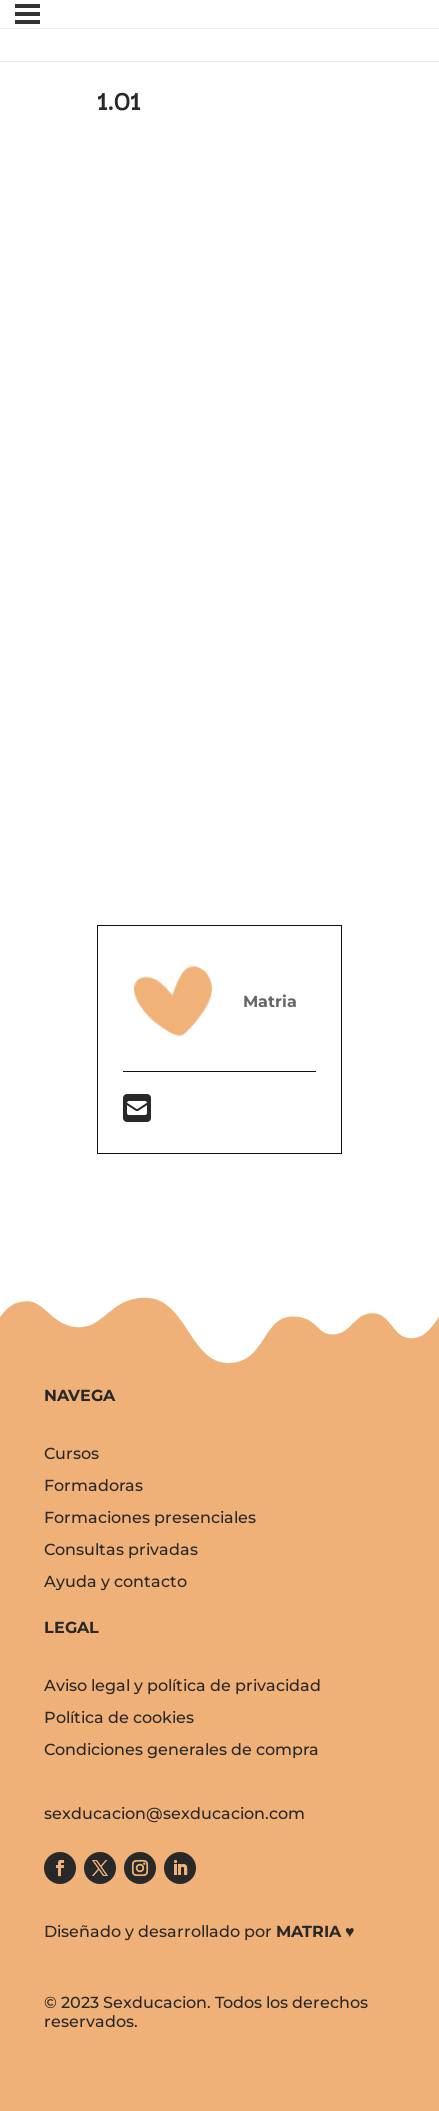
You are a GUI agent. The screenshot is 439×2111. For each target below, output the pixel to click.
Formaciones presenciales (150, 1517)
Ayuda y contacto (115, 1581)
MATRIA (308, 1931)
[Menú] (27, 14)
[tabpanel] (219, 641)
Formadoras (93, 1485)
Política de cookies (119, 1717)
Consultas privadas (121, 1549)
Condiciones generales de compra (181, 1749)
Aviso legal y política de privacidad (182, 1685)
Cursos (71, 1453)
